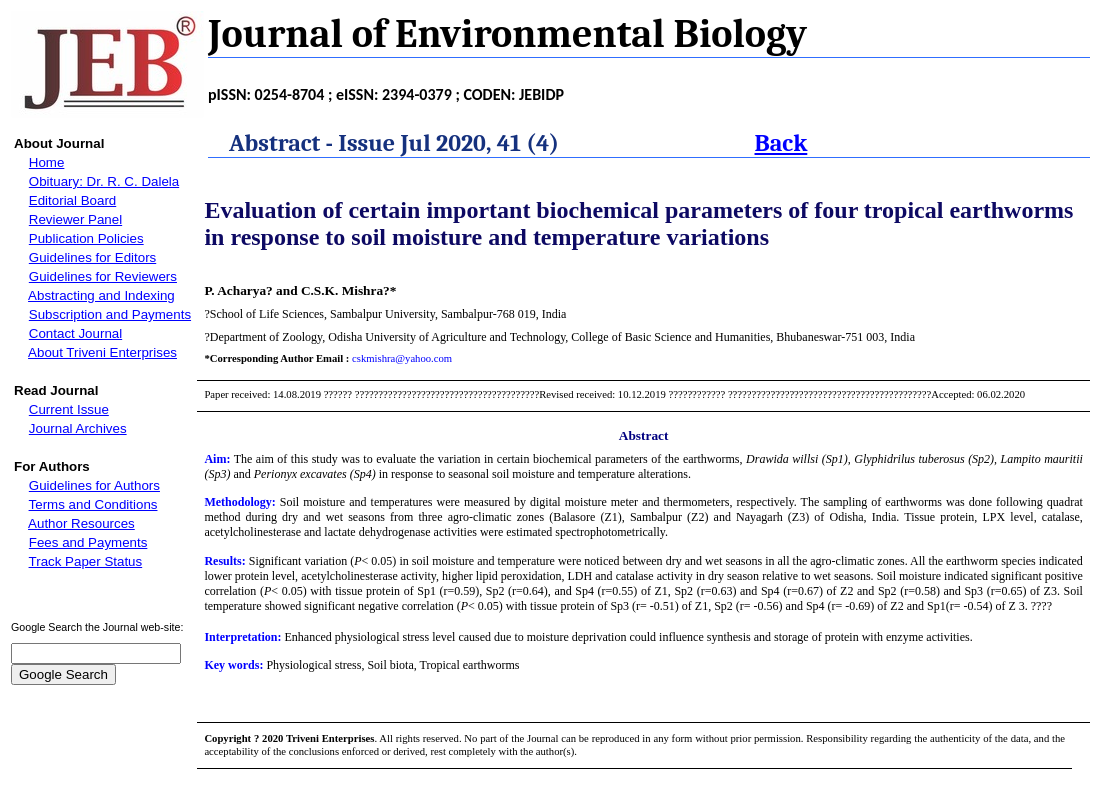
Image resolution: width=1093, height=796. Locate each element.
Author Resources (81, 523)
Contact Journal (75, 333)
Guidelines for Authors (94, 485)
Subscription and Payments (110, 314)
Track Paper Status (86, 561)
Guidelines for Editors (92, 257)
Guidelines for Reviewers (103, 276)
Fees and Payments (88, 542)
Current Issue (69, 409)
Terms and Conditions (93, 504)
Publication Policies (86, 238)
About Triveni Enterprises (102, 352)
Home (47, 162)
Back (781, 143)
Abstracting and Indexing (101, 295)
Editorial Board (72, 200)
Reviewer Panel (75, 219)
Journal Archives (78, 428)
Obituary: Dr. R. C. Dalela (104, 181)
